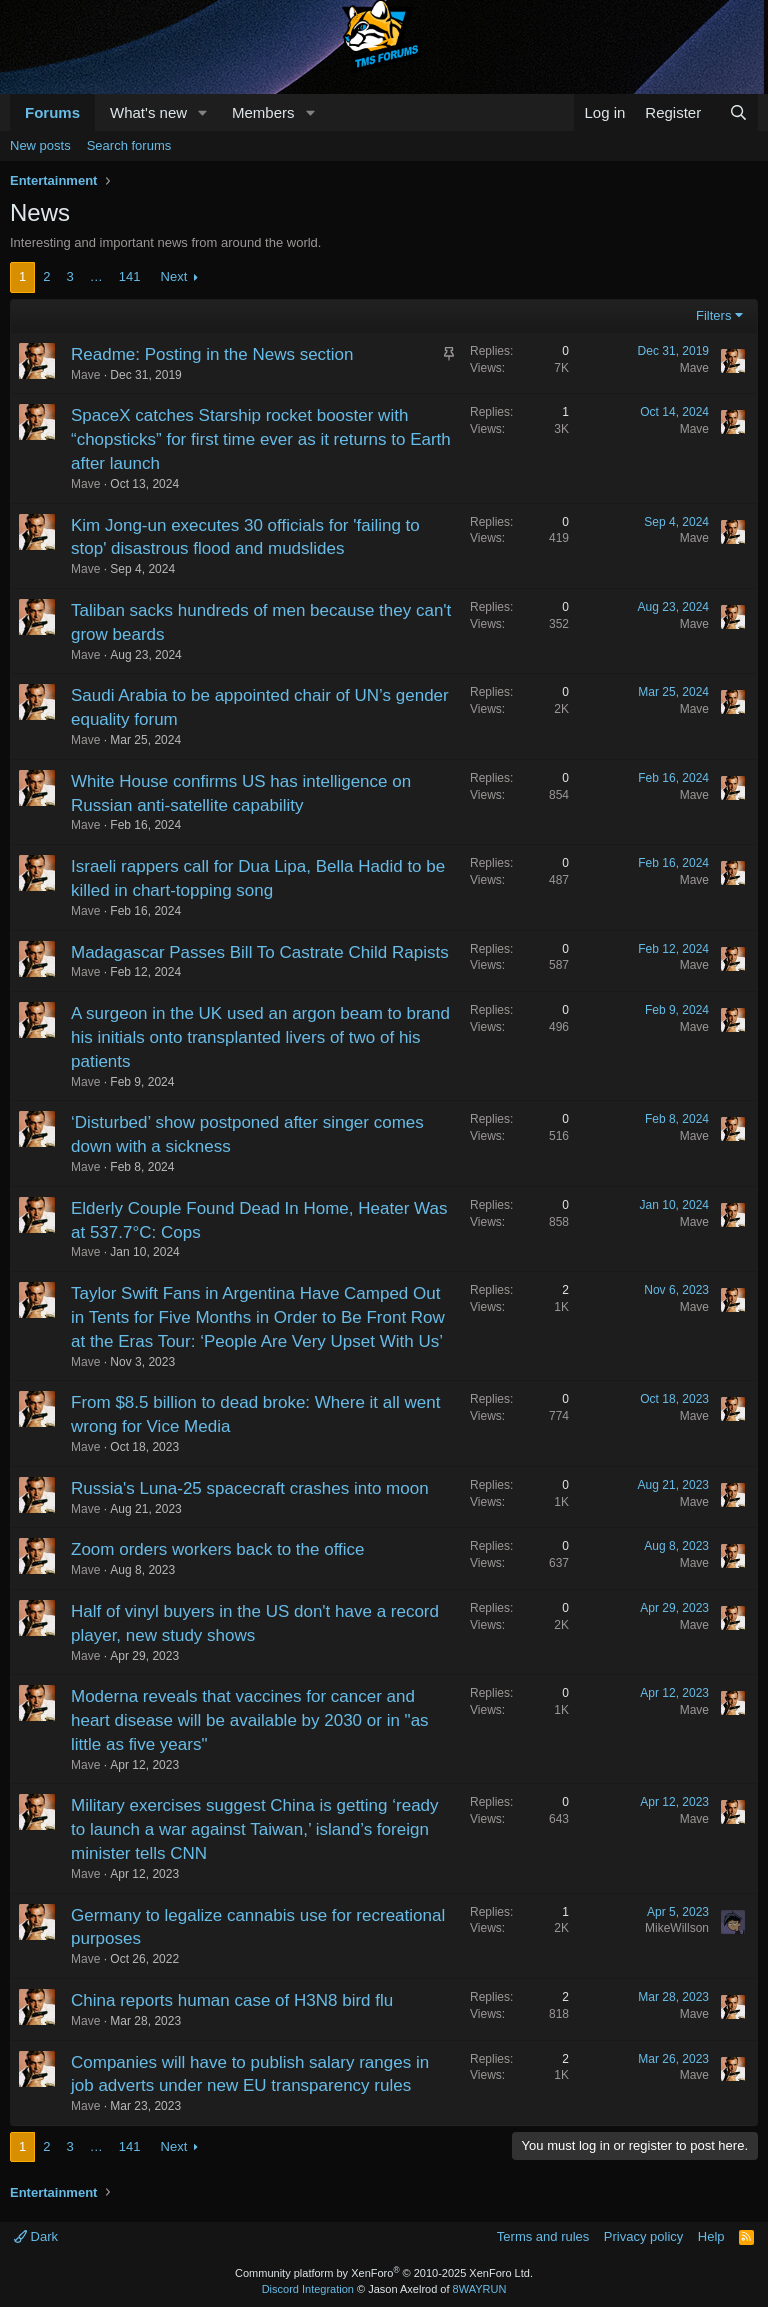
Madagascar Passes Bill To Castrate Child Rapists (260, 952)
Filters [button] (713, 315)
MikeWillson (677, 1928)
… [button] (96, 276)
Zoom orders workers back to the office (218, 1549)
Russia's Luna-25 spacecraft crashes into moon (250, 1488)
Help (711, 2236)
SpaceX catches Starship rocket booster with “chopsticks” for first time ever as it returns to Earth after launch (261, 439)
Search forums (129, 145)
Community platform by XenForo (384, 2273)
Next (174, 276)
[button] (203, 112)
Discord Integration (308, 2289)
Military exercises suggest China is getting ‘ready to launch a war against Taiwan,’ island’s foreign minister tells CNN (255, 1829)
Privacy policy (643, 2236)
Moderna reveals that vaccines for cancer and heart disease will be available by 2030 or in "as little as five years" (250, 1720)
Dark (36, 2236)
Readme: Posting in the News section (212, 354)
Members (263, 112)
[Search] (738, 112)
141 (130, 276)
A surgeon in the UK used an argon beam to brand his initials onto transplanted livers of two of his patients (260, 1037)
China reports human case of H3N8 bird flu (232, 2000)
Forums (52, 112)
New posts (40, 145)
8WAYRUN (480, 2289)
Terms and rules (543, 2236)
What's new (148, 112)
